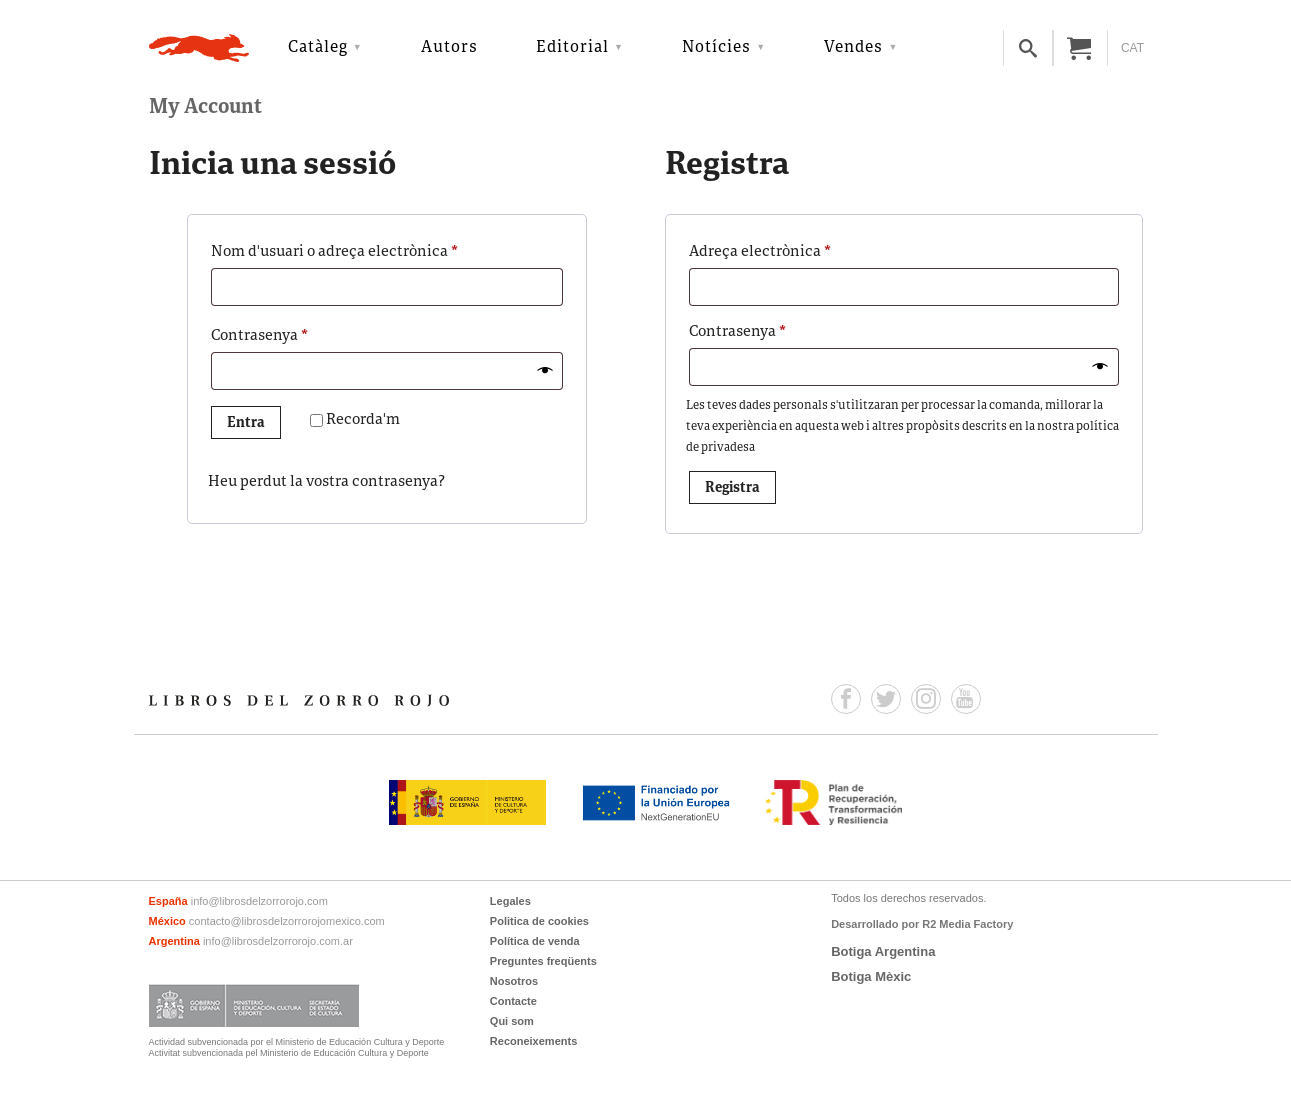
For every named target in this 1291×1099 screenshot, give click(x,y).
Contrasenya (294, 334)
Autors (449, 48)
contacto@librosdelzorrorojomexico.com (287, 921)
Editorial (572, 48)
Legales (510, 901)
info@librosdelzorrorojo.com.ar (278, 941)
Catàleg (318, 48)
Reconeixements (533, 1041)
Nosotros (514, 981)
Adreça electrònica (795, 250)
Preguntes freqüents (543, 961)
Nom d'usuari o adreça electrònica (369, 250)
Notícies (716, 48)
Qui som (512, 1021)
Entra (246, 423)
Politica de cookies (539, 921)
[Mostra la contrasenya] (545, 371)
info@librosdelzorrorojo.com (259, 901)
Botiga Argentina (883, 951)
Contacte (513, 1001)
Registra (732, 488)
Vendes (853, 48)
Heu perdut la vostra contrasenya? (326, 482)
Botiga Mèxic (871, 976)
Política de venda (535, 941)
